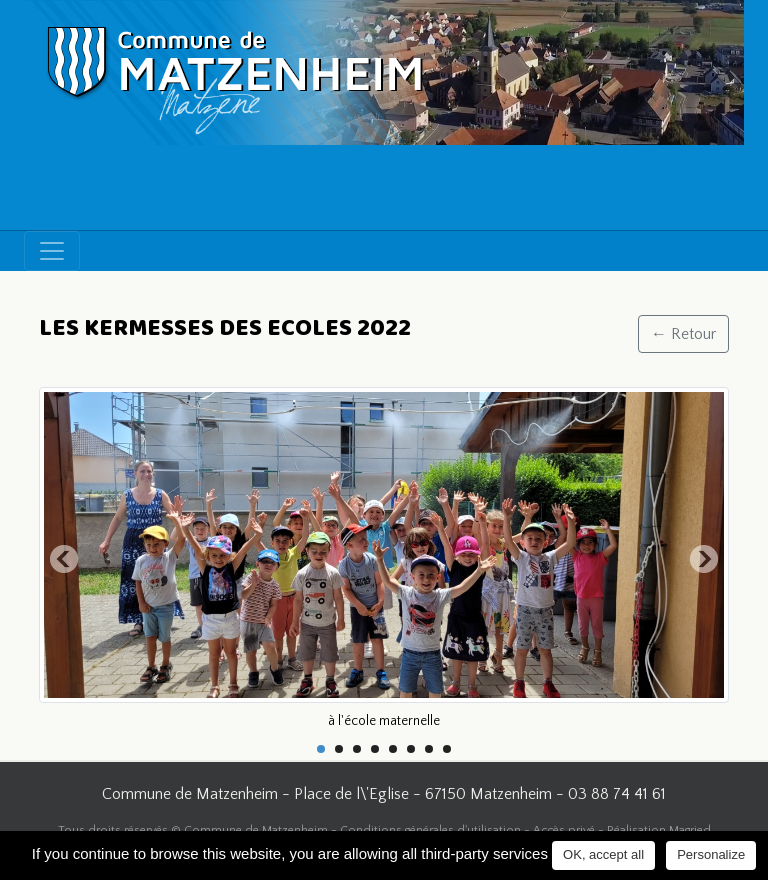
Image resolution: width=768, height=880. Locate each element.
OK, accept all (603, 854)
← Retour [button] (683, 334)
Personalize (711, 854)
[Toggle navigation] (52, 251)
